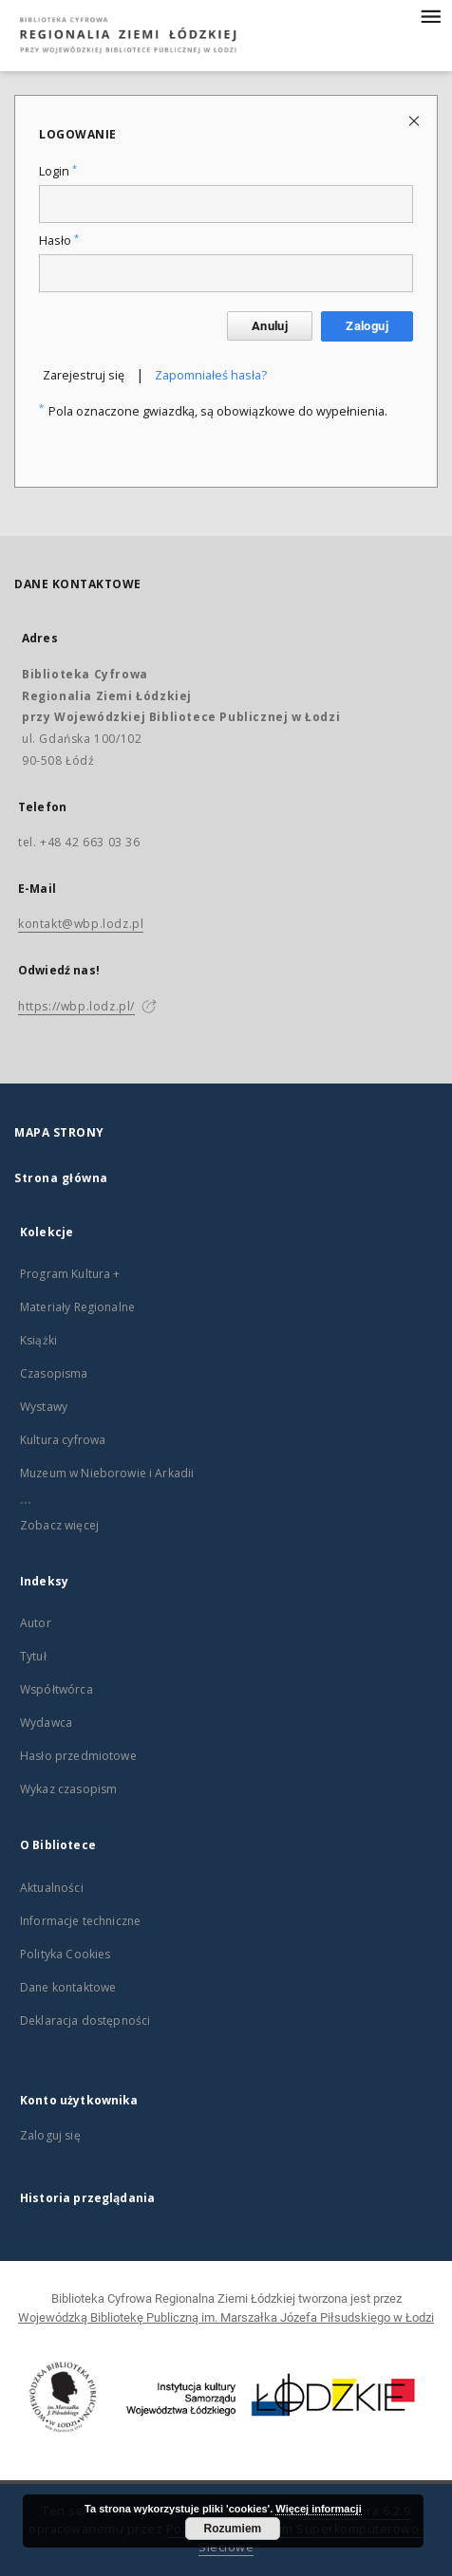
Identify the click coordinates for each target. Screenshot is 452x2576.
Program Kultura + (70, 1274)
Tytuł (33, 1656)
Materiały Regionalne (77, 1307)
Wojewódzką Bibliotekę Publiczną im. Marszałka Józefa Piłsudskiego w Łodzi (226, 2317)
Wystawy (43, 1407)
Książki (38, 1340)
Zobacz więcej (59, 1525)
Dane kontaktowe (68, 1987)
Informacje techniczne (80, 1921)
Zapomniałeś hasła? (211, 375)
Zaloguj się (50, 2135)
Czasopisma (54, 1373)
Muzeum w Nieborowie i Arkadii (107, 1473)
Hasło (59, 240)
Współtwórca (56, 1689)
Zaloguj (367, 326)
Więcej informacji (318, 2508)
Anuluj (270, 326)
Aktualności (52, 1888)
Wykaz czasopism (68, 1789)
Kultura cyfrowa (62, 1440)
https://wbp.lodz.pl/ (76, 1006)
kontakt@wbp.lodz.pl (80, 924)
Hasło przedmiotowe (78, 1756)
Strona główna (61, 1178)
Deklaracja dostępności (85, 2020)
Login (58, 171)
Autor (35, 1623)
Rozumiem (233, 2528)
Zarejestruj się (83, 375)
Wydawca (46, 1722)
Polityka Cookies (65, 1954)
